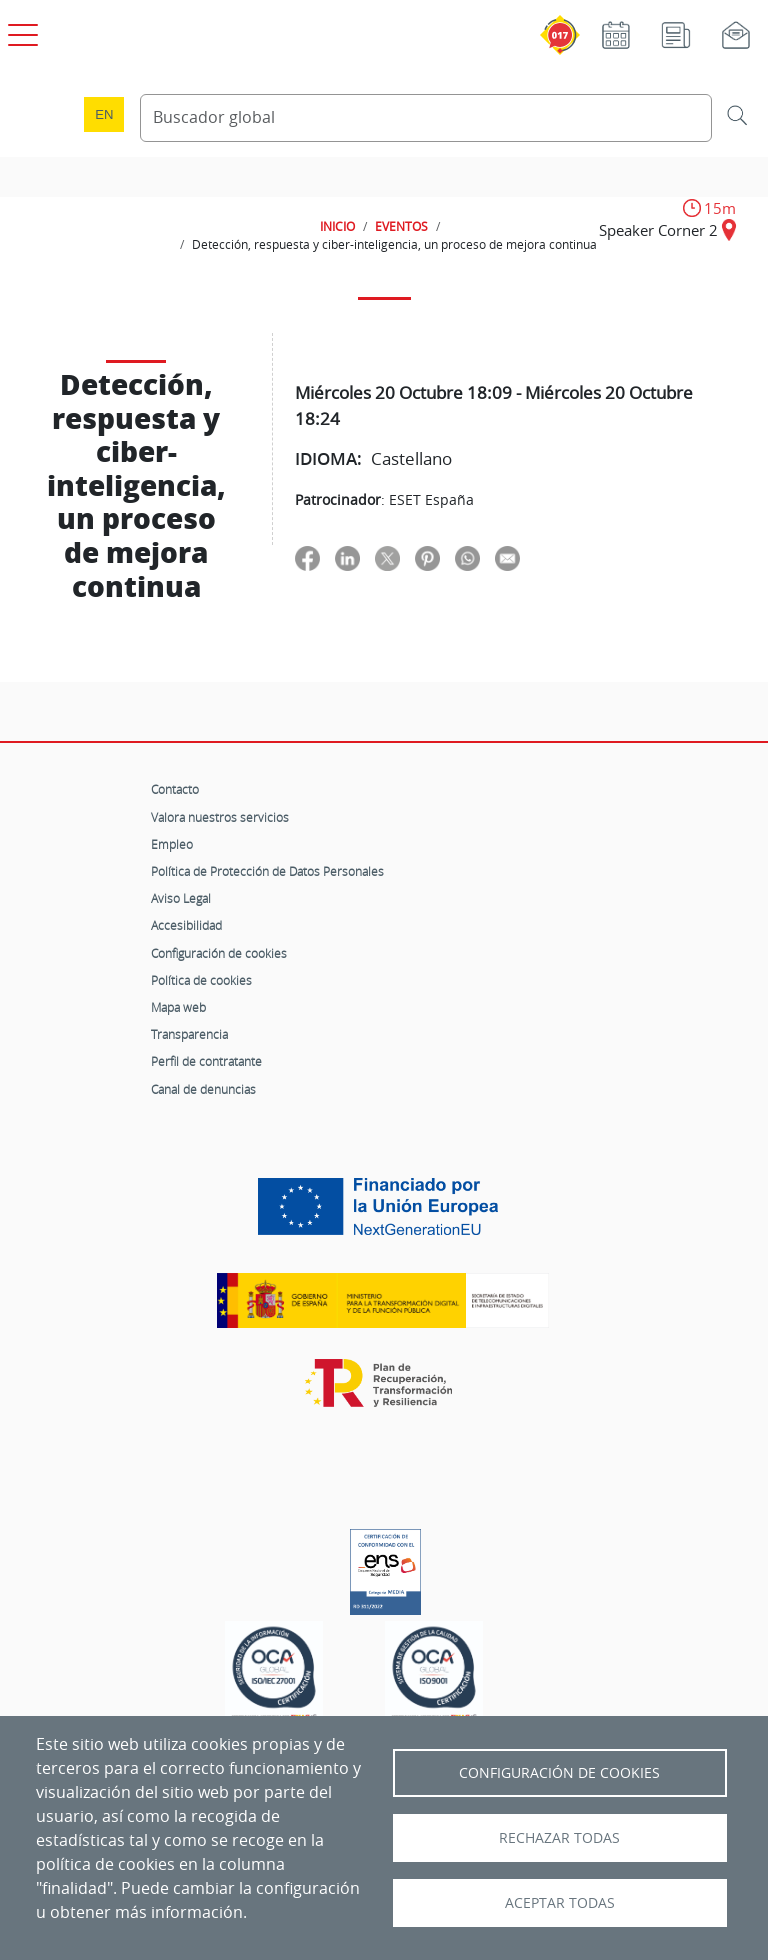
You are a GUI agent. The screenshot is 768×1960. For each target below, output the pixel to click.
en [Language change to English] (104, 114)
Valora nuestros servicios (220, 817)
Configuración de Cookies (559, 1773)
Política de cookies (201, 980)
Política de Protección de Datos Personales (267, 871)
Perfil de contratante (206, 1061)
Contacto (175, 789)
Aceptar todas (560, 1903)
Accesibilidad (186, 925)
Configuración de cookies (219, 953)
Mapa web (178, 1007)
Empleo (172, 844)
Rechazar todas (559, 1838)
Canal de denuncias (203, 1089)
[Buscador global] (426, 118)
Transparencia (189, 1034)
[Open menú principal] (20, 31)
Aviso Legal (181, 898)
